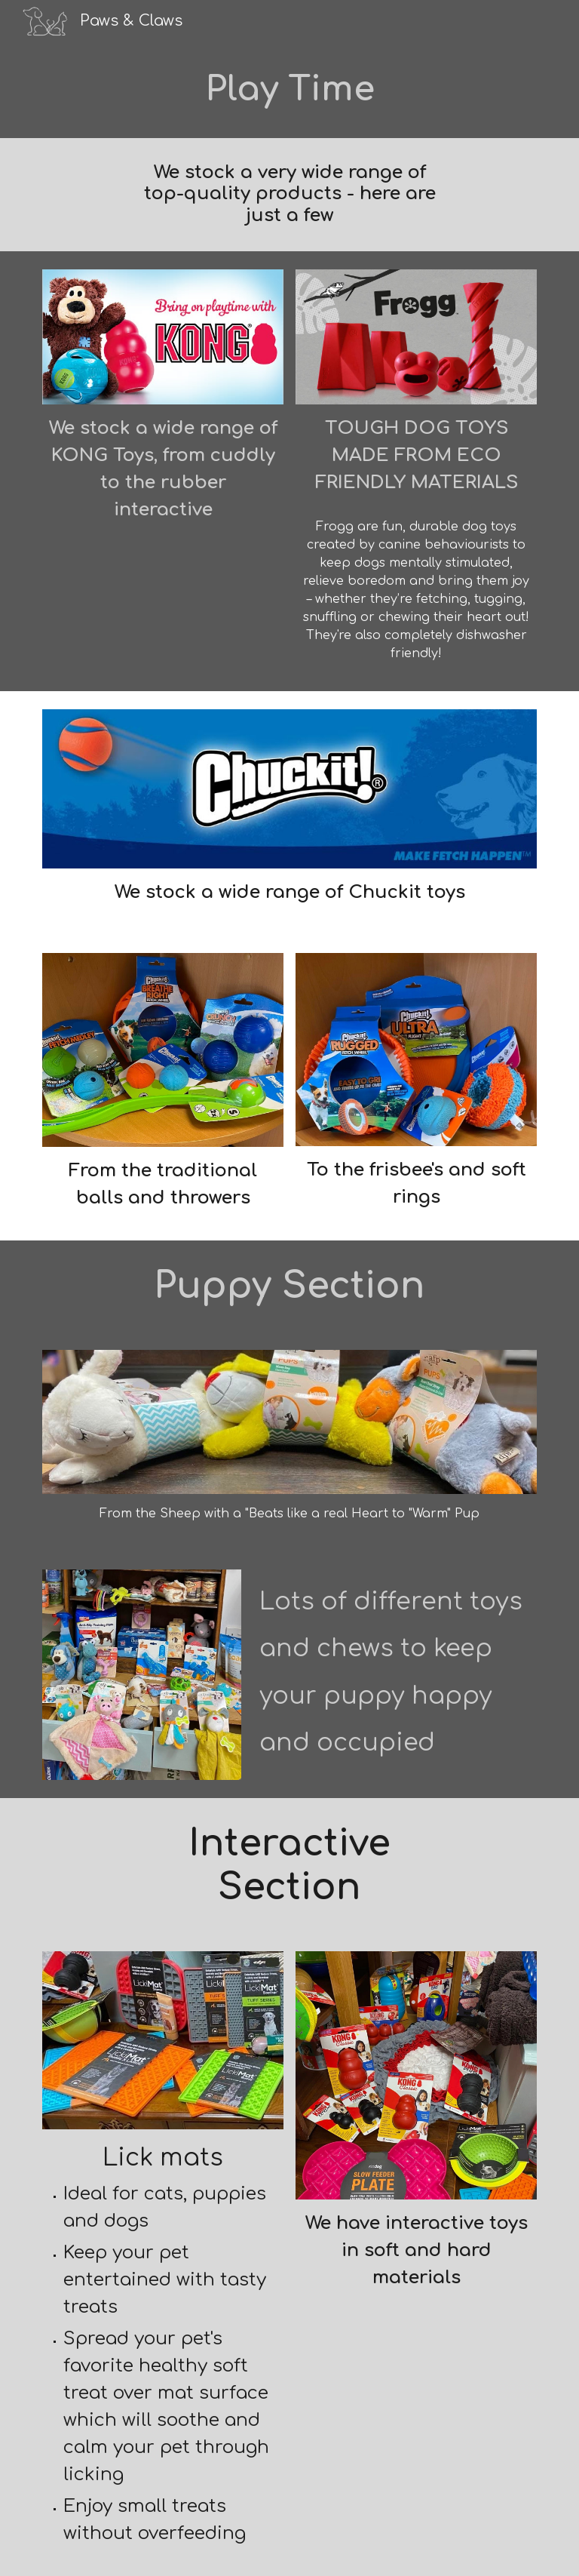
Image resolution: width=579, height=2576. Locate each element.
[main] (289, 90)
